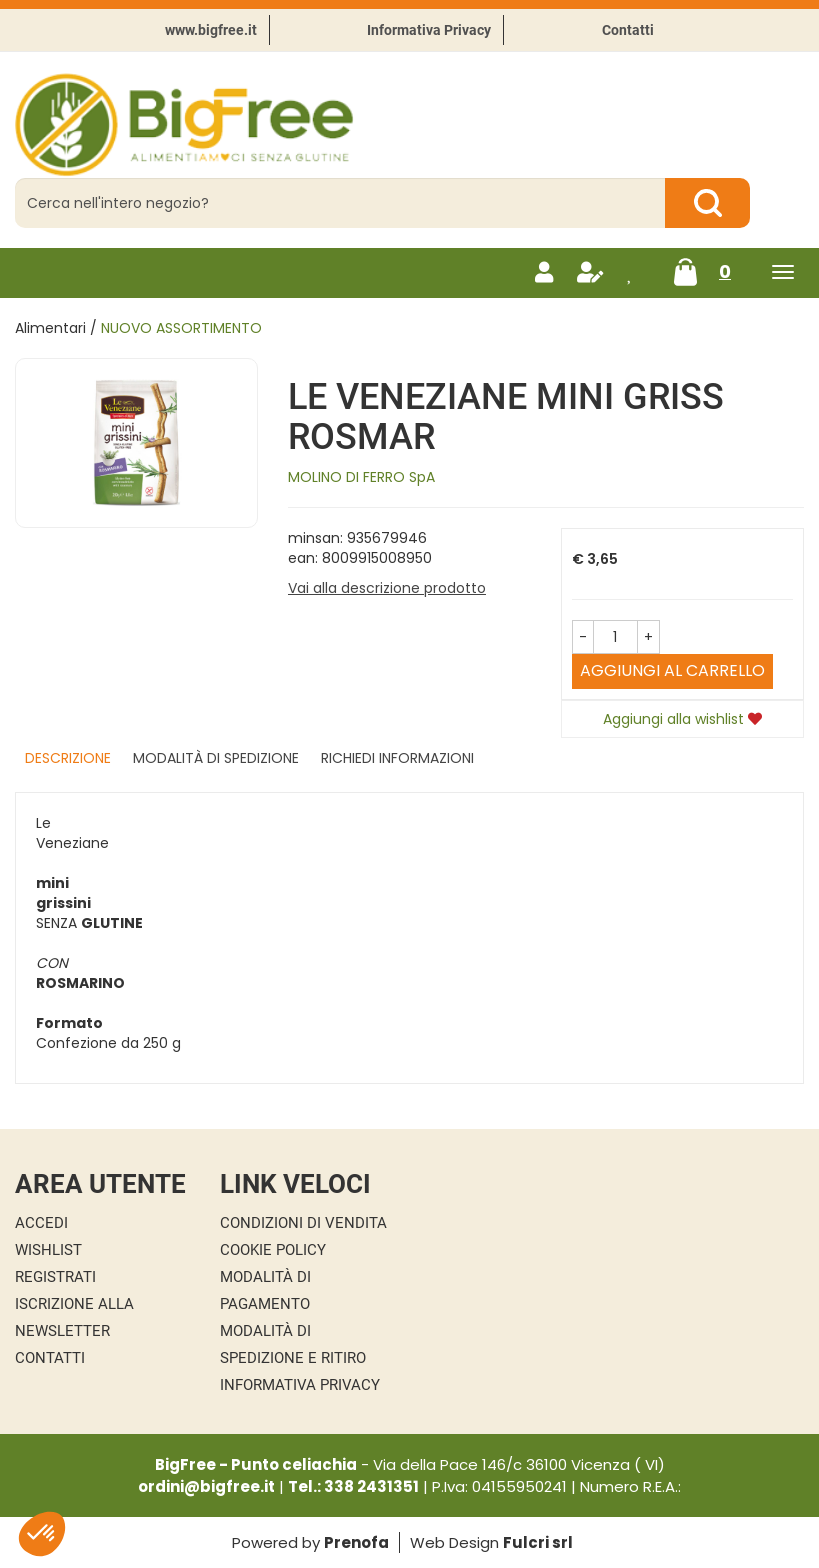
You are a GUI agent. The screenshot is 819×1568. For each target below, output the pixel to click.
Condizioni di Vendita (303, 1223)
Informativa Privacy (429, 30)
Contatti (628, 30)
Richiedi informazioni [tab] (397, 758)
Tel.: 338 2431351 (353, 1486)
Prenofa (356, 1542)
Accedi (41, 1223)
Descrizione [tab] (68, 758)
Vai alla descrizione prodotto (387, 588)
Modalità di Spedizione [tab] (216, 758)
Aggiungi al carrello (672, 670)
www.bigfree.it (211, 30)
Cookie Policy (273, 1250)
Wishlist (48, 1250)
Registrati (55, 1277)
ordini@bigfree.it (206, 1486)
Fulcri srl (538, 1542)
